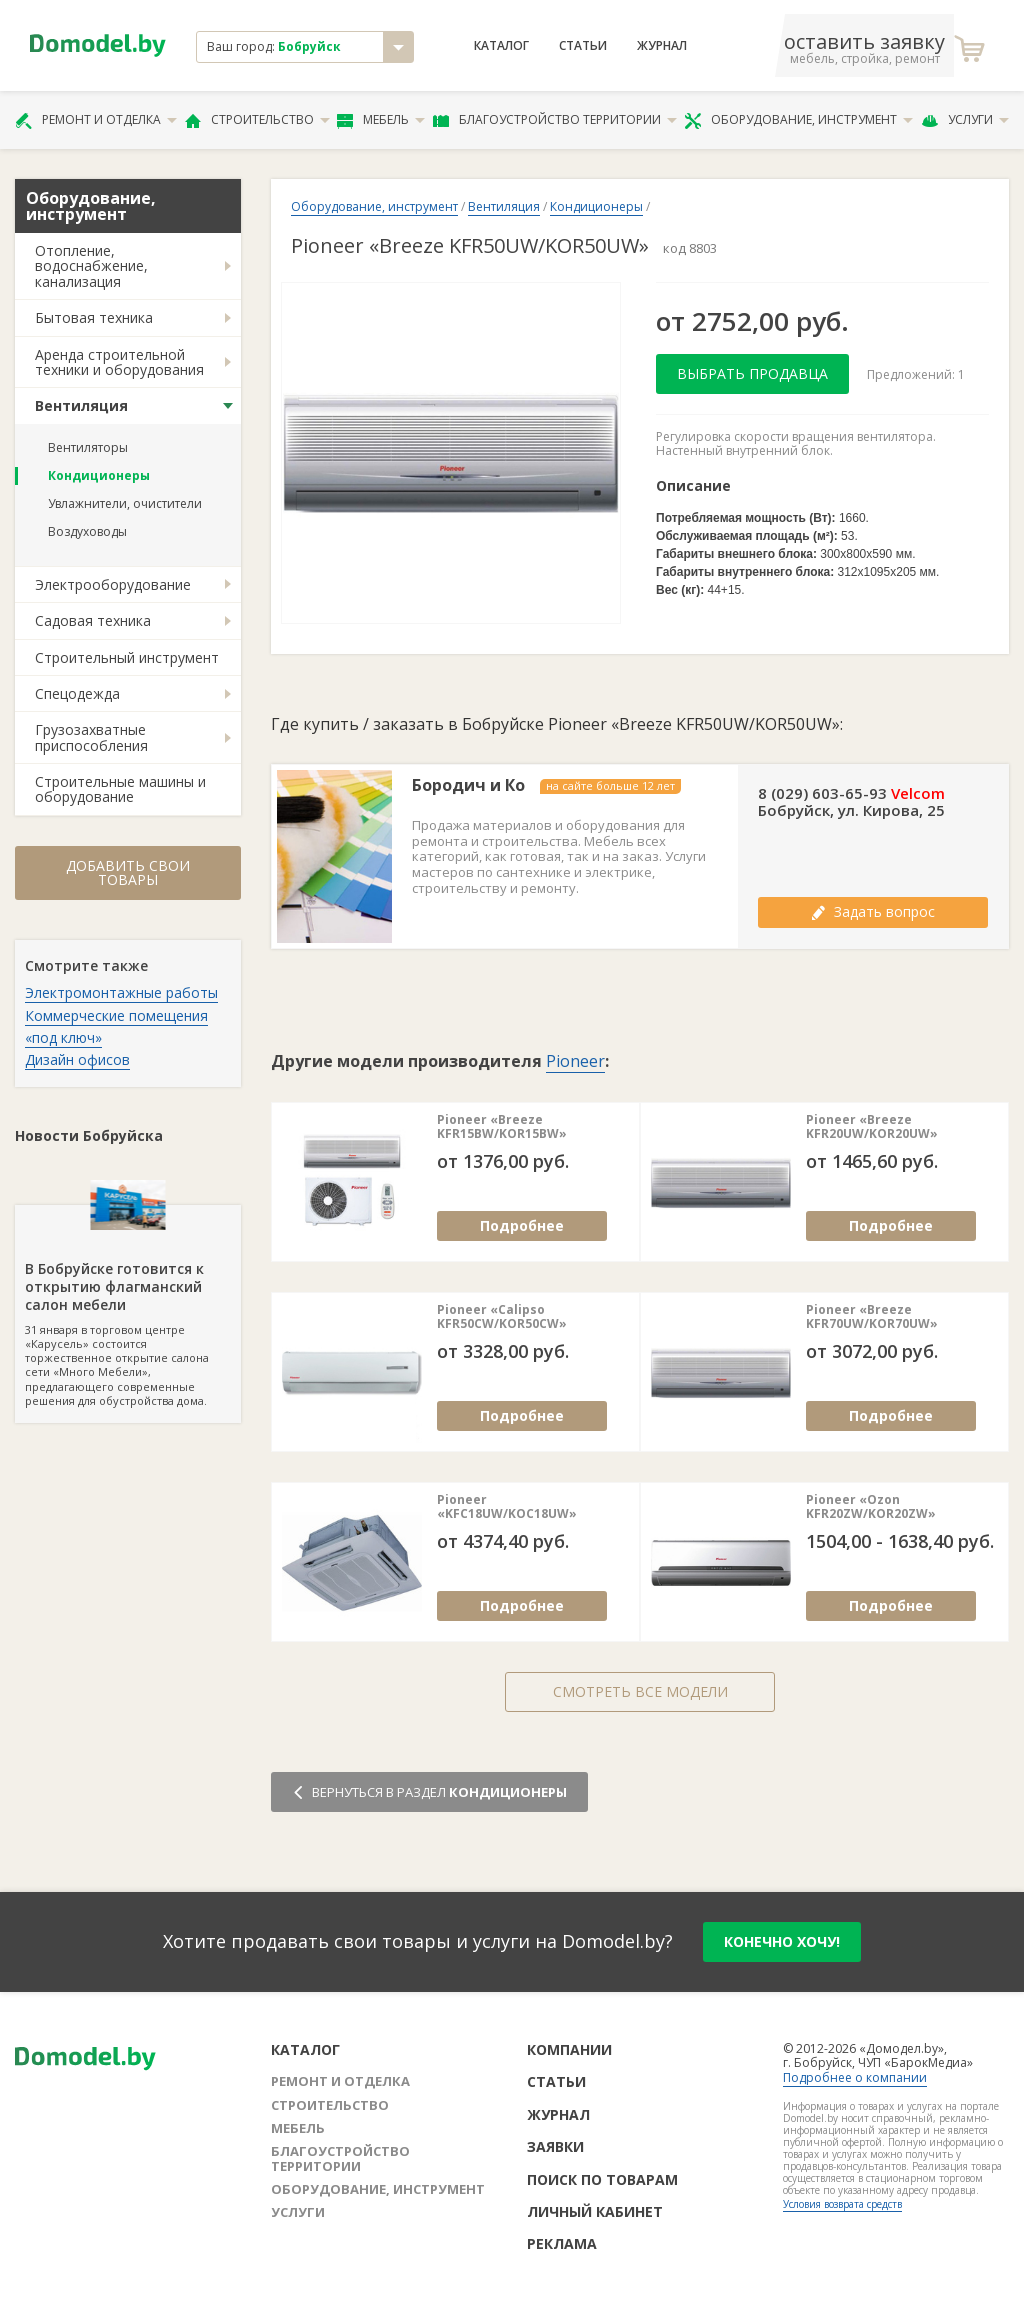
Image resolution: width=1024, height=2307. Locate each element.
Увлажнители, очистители (125, 503)
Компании (569, 2049)
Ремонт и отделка (96, 120)
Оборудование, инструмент (798, 120)
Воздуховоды (87, 531)
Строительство (257, 120)
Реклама (562, 2243)
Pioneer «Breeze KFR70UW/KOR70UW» (872, 1317)
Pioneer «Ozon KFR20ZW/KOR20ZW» (871, 1507)
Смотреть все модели (640, 1691)
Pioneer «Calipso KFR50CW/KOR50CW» (502, 1317)
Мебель (381, 120)
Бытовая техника (94, 317)
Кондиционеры (99, 475)
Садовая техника (93, 620)
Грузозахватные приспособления (91, 737)
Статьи (583, 46)
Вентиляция (81, 405)
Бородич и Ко (468, 785)
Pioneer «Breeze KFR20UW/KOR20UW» (872, 1127)
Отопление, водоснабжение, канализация (91, 266)
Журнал (662, 46)
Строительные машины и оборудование (120, 789)
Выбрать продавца (752, 373)
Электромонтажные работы (121, 992)
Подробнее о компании (855, 2077)
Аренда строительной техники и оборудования (119, 362)
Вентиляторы (88, 447)
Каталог (501, 46)
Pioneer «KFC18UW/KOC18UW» (507, 1507)
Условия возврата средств (842, 2204)
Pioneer (575, 1061)
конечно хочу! (782, 1941)
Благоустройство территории (555, 120)
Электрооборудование (113, 584)
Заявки (555, 2146)
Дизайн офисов (77, 1059)
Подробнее (522, 1225)
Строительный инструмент (127, 657)
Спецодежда (77, 693)
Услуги (965, 120)
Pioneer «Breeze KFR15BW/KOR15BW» (502, 1127)
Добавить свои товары (128, 872)
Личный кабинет (595, 2211)
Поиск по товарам (602, 2179)
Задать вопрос (873, 911)
